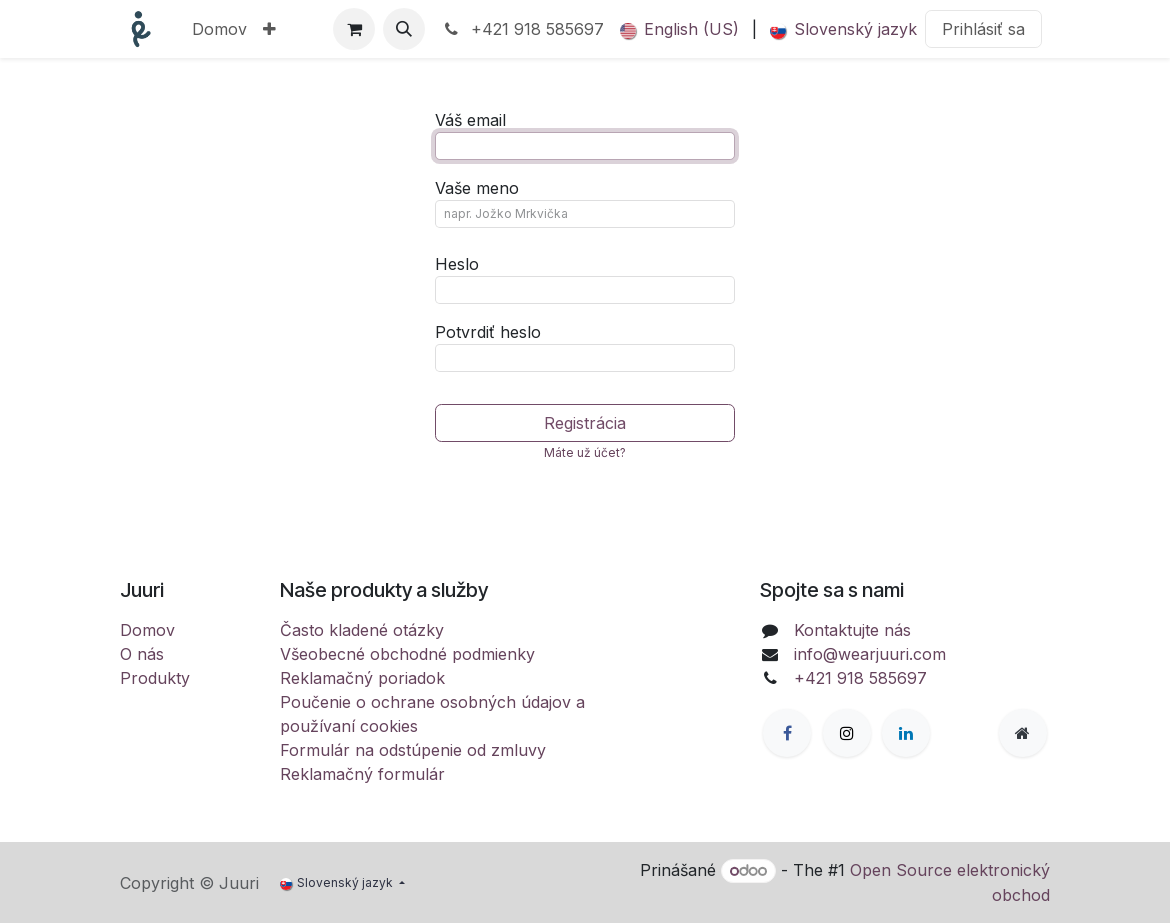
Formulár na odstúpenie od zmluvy (413, 750)
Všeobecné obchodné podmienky (407, 654)
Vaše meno (477, 188)
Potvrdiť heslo (488, 332)
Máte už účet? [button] (585, 452)
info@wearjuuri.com (870, 654)
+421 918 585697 (522, 29)
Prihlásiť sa (983, 29)
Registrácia (585, 423)
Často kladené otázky (362, 630)
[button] (404, 29)
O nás (142, 654)
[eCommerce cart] (354, 29)
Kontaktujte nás (852, 630)
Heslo (457, 264)
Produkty (155, 678)
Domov (147, 630)
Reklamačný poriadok (362, 678)
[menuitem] (219, 29)
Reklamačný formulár (362, 774)
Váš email (470, 120)
